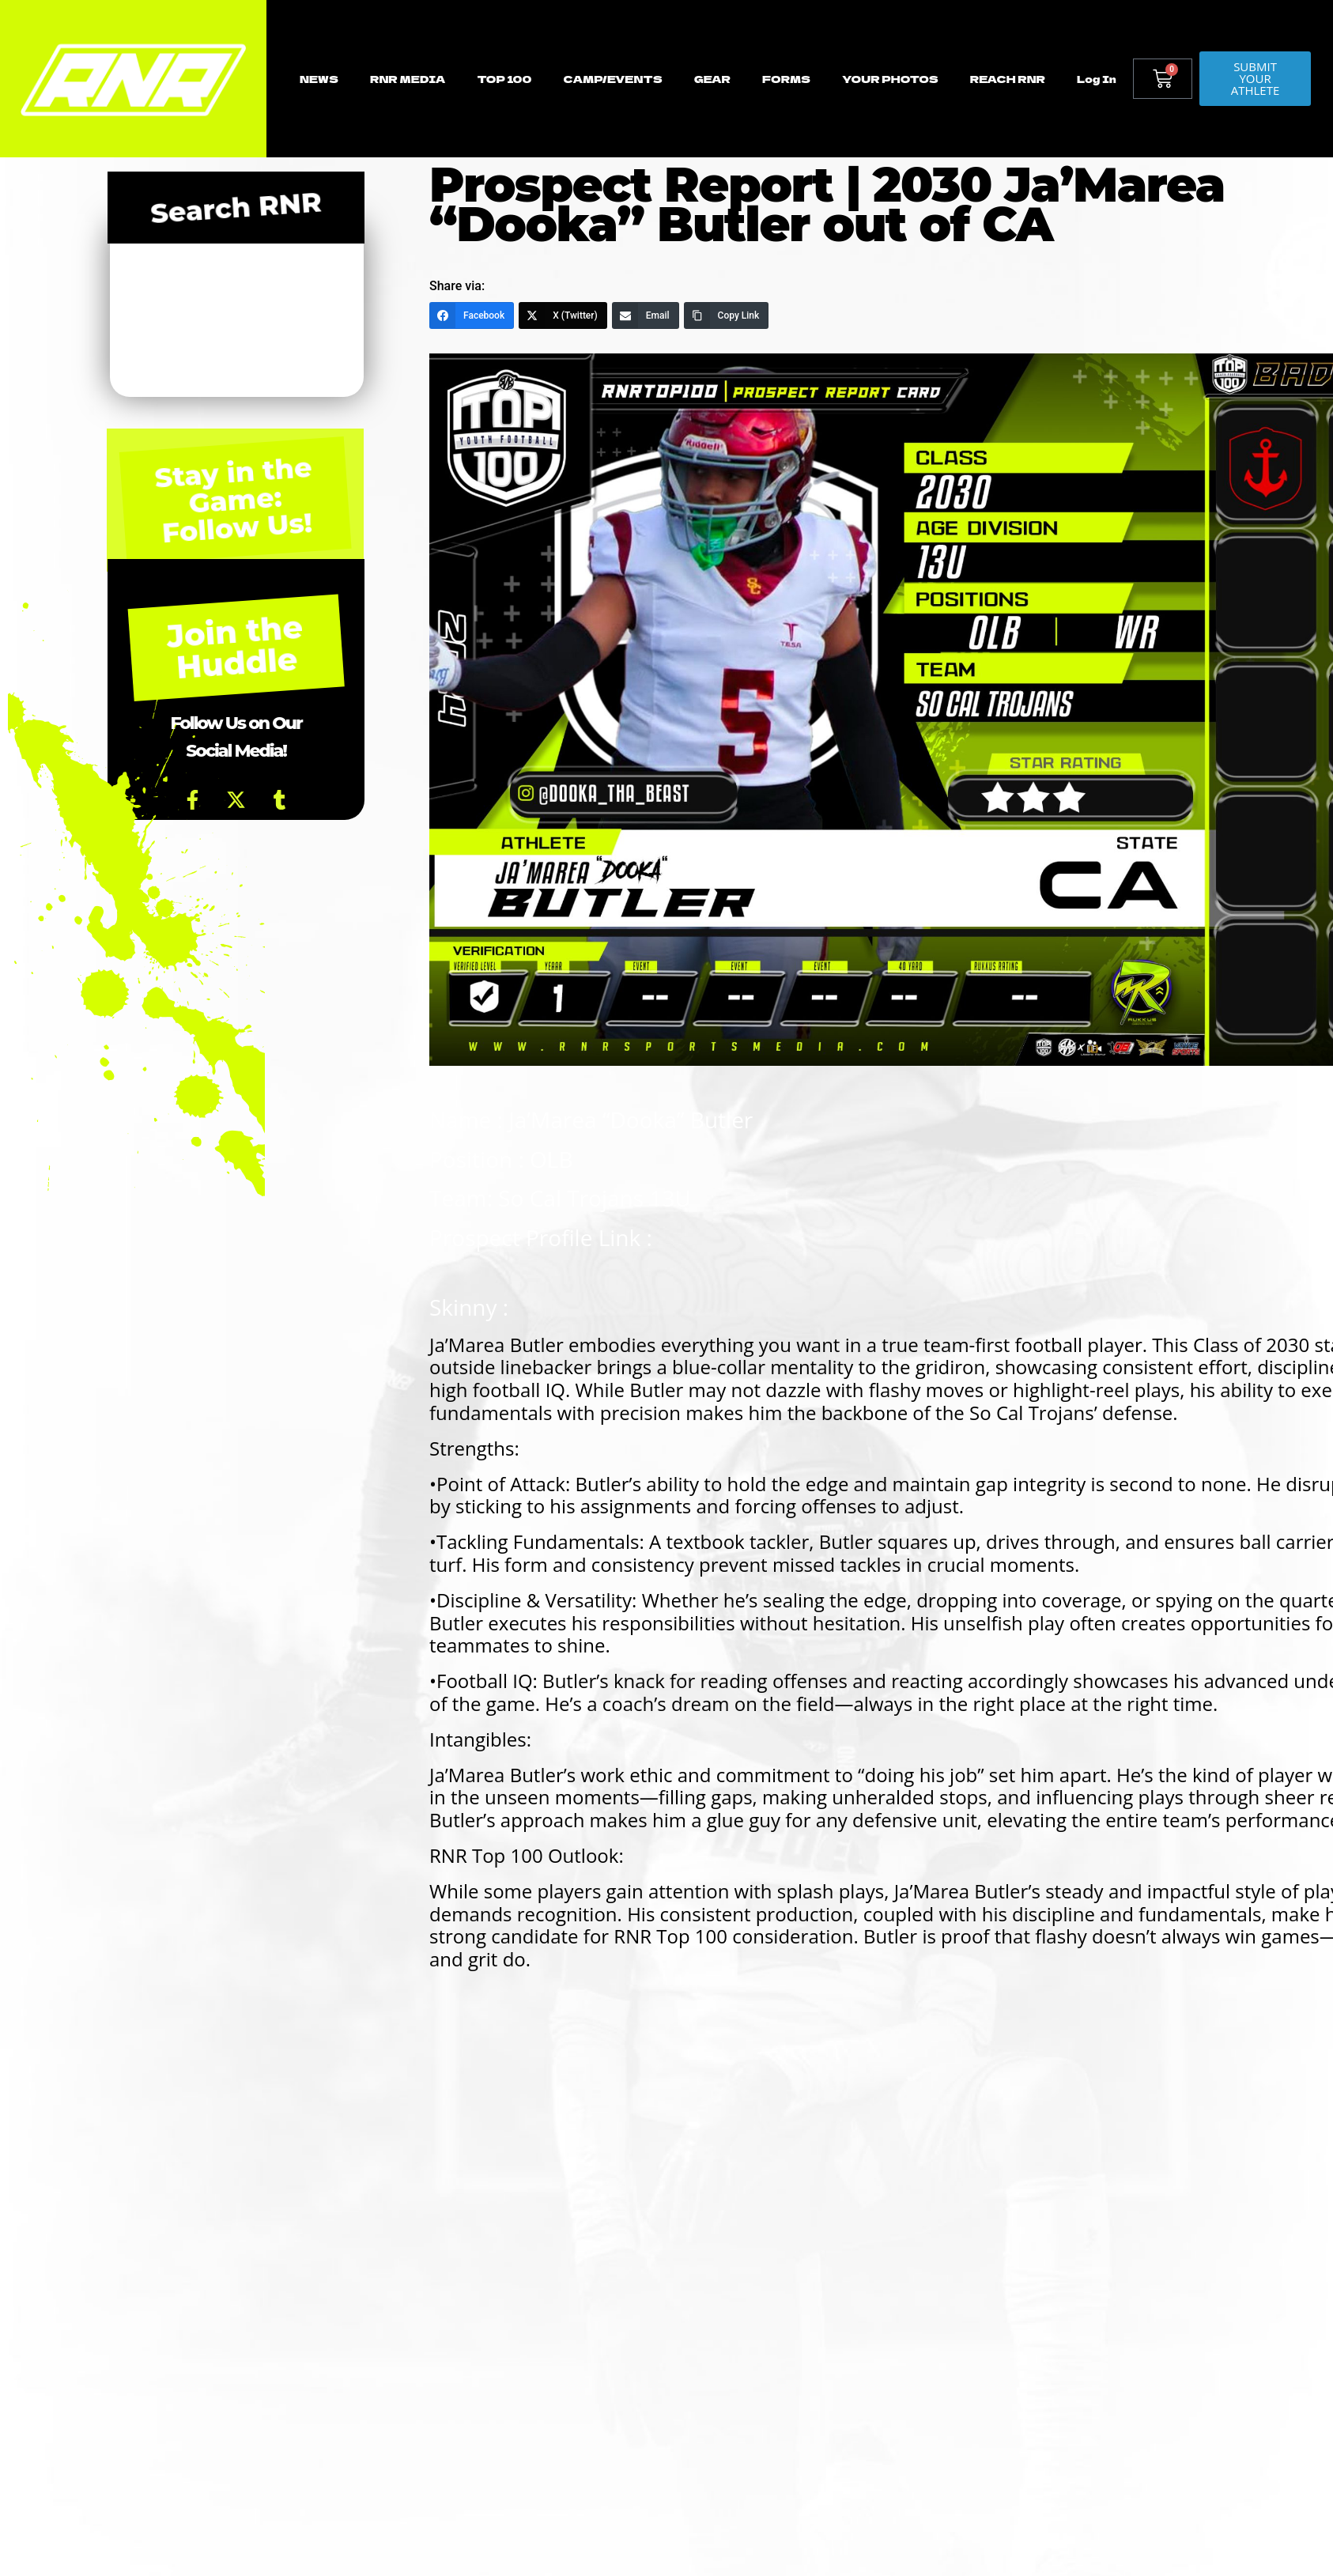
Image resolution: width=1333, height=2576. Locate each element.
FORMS (786, 78)
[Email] (645, 315)
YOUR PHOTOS (890, 78)
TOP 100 (504, 78)
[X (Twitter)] (563, 315)
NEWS (319, 78)
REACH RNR (1007, 78)
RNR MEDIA (407, 78)
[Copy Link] (726, 315)
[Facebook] (471, 315)
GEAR (712, 78)
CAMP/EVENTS (612, 78)
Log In (1096, 78)
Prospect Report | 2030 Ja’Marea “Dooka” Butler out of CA (827, 204)
